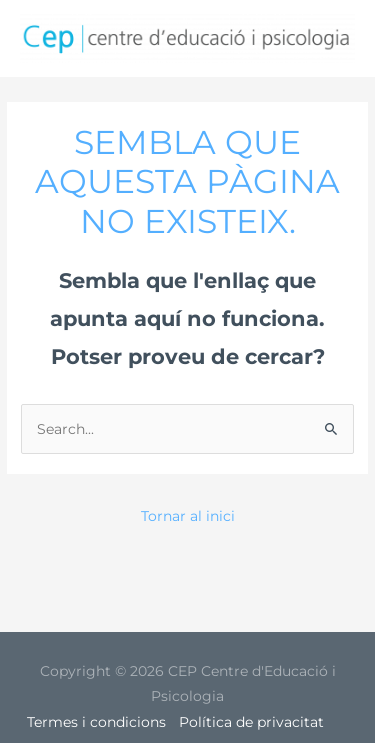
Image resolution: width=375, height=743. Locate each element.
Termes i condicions (96, 722)
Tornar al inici (188, 516)
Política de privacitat (251, 722)
